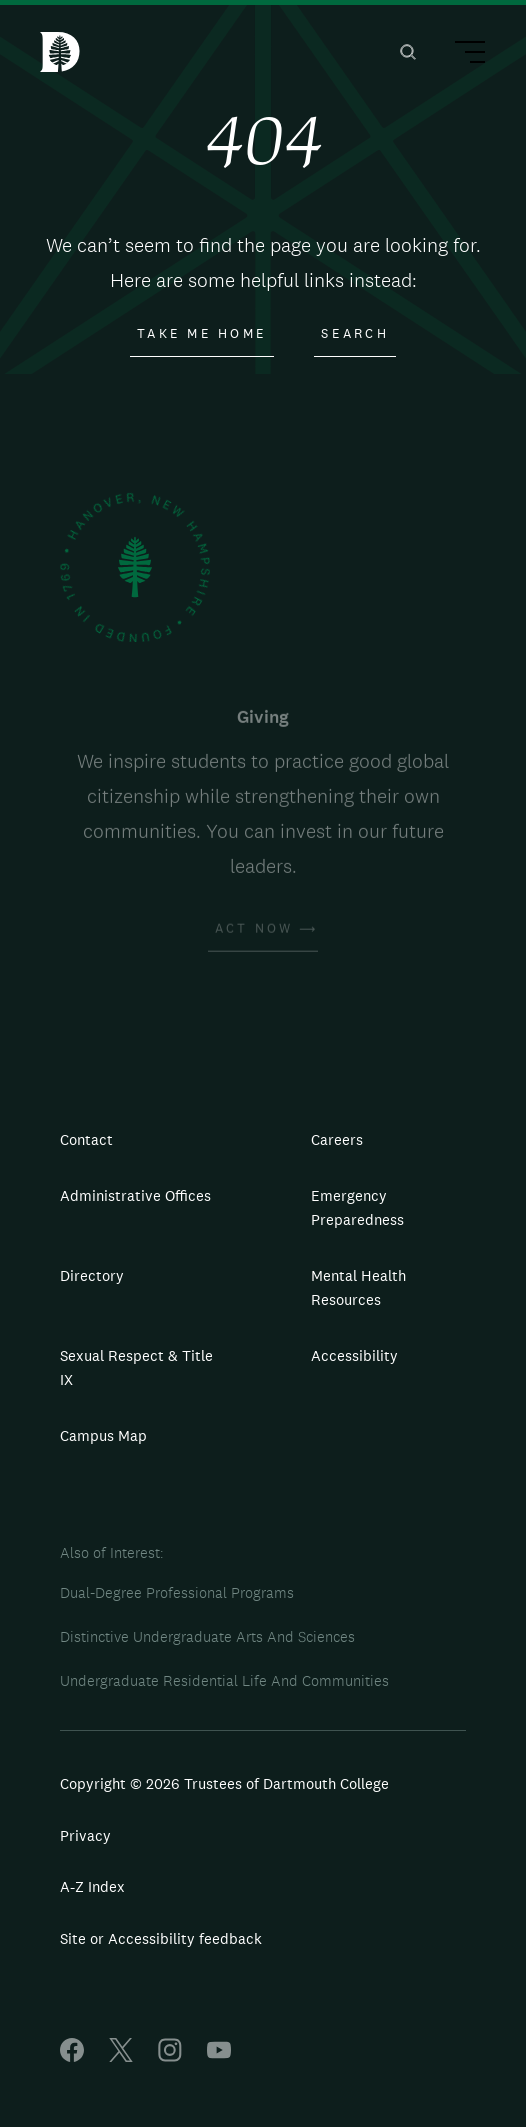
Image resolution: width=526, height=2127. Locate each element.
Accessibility (354, 1355)
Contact (86, 1139)
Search (355, 334)
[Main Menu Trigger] (461, 55)
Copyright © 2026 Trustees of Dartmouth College (224, 1783)
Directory (92, 1275)
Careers (337, 1139)
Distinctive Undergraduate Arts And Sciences (207, 1636)
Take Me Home (202, 334)
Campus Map (103, 1435)
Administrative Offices (135, 1195)
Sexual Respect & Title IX (136, 1367)
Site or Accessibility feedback (161, 1938)
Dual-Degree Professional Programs (177, 1592)
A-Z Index (92, 1886)
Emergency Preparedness (357, 1207)
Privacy (85, 1835)
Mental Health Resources (358, 1287)
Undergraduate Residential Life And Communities (224, 1680)
